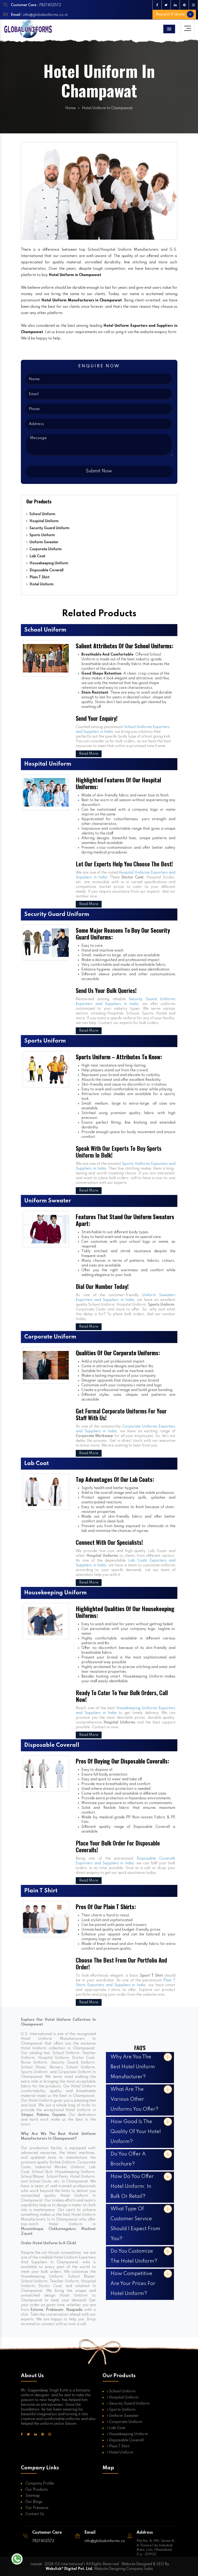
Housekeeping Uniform (47, 563)
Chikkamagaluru (62, 2229)
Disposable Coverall (45, 570)
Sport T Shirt (151, 1976)
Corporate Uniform (44, 549)
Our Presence (36, 2508)
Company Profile (39, 2483)
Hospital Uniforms (102, 1556)
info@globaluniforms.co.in (45, 15)
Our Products (36, 2490)
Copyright (36, 2563)
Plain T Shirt (37, 577)
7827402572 (50, 5)
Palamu (43, 2115)
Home (70, 108)
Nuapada (74, 2310)
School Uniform (40, 514)
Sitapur (27, 2115)
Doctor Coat (133, 877)
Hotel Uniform (40, 584)
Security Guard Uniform (47, 528)
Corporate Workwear (94, 1436)
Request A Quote (174, 14)
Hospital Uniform (42, 521)
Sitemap (32, 2496)
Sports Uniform (40, 535)
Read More (88, 754)
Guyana (59, 2115)
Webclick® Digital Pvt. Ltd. (69, 2569)
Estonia (37, 2310)
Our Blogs (33, 2502)
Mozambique (32, 2229)
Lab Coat (35, 556)
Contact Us (34, 2514)
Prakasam (54, 2310)
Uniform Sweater (42, 542)
